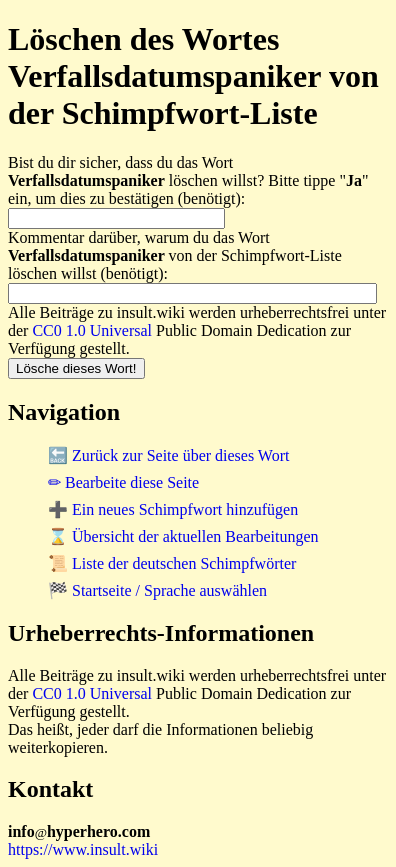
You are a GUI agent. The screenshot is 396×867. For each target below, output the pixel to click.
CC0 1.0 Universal (92, 330)
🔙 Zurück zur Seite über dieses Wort (168, 455)
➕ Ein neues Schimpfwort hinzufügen (173, 509)
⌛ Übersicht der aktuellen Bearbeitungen (183, 536)
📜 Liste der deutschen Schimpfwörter (172, 563)
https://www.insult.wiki (83, 849)
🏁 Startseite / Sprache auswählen (157, 590)
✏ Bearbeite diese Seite (123, 482)
